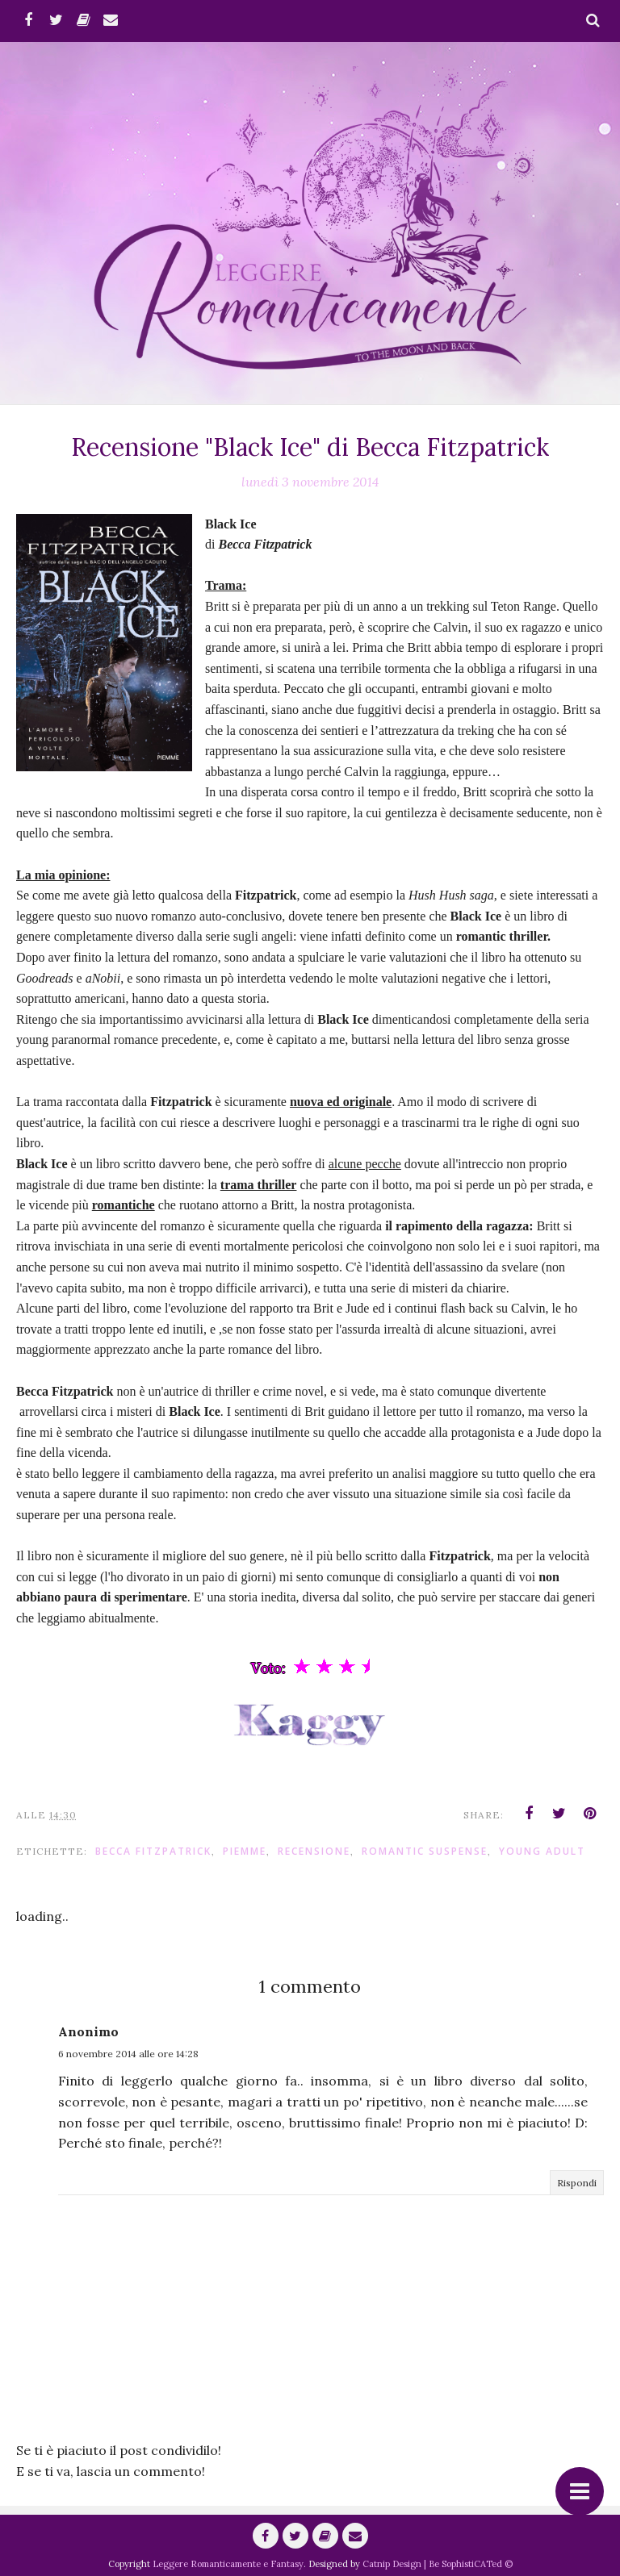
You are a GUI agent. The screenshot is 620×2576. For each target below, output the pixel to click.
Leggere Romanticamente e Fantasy (228, 2564)
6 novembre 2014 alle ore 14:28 (128, 2054)
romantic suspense (425, 1851)
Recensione (314, 1851)
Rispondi (577, 2183)
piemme (244, 1851)
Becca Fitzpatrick (153, 1851)
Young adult (542, 1851)
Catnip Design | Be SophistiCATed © (437, 2564)
